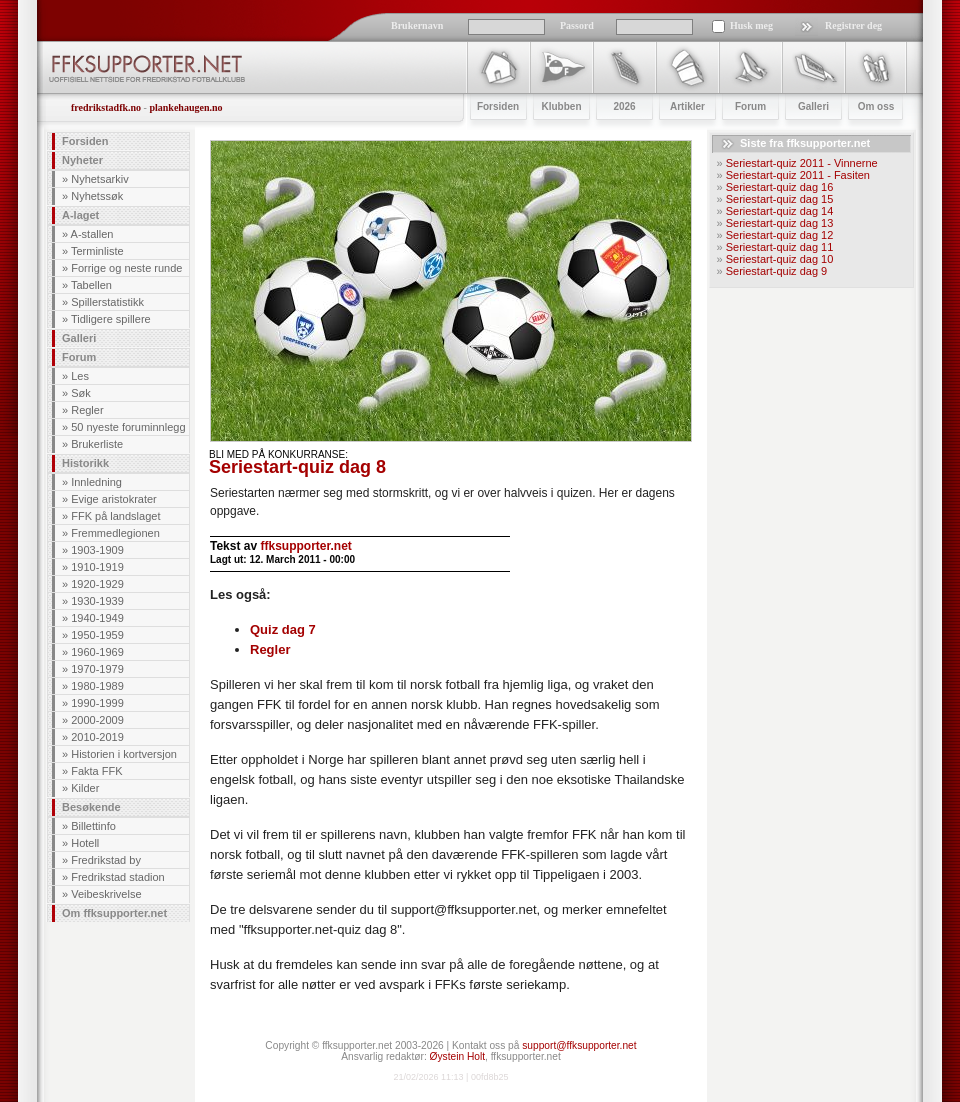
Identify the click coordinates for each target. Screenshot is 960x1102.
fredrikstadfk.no (106, 107)
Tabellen (91, 285)
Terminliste (97, 251)
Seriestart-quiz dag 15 (780, 199)
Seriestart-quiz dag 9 (777, 271)
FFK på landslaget (115, 516)
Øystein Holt (457, 1056)
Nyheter (82, 160)
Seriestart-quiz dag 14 (780, 211)
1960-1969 (97, 652)
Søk (81, 393)
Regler (87, 410)
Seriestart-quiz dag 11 (780, 247)
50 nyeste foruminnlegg (128, 427)
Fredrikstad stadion (118, 877)
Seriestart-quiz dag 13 (780, 223)
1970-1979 (97, 669)
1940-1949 (97, 618)
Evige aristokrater (114, 499)
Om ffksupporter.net (114, 913)
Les (80, 376)
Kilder (85, 788)
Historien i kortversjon (124, 754)
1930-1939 (97, 601)
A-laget (80, 215)
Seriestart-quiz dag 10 (780, 259)
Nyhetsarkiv (99, 179)
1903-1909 (97, 550)
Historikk (85, 463)
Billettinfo (93, 826)
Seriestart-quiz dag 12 (780, 235)
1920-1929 (97, 584)
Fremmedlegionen (115, 533)
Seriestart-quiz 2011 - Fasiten (798, 175)
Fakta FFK (96, 771)
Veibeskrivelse (106, 894)
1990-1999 (97, 703)
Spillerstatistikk (107, 302)
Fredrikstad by (106, 860)
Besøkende (91, 807)
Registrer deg (853, 25)
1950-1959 (97, 635)
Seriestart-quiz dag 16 (780, 187)
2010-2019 (97, 737)
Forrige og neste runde (126, 268)
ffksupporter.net (305, 546)
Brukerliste (97, 444)
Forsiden (85, 141)
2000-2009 (97, 720)
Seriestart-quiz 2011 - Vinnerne (802, 163)
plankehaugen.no (185, 107)
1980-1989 (97, 686)
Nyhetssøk (97, 196)
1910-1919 (97, 567)
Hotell (85, 843)
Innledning (96, 482)
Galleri (79, 338)
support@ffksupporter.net (579, 1045)
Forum (79, 357)
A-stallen (92, 234)
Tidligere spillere (111, 319)
